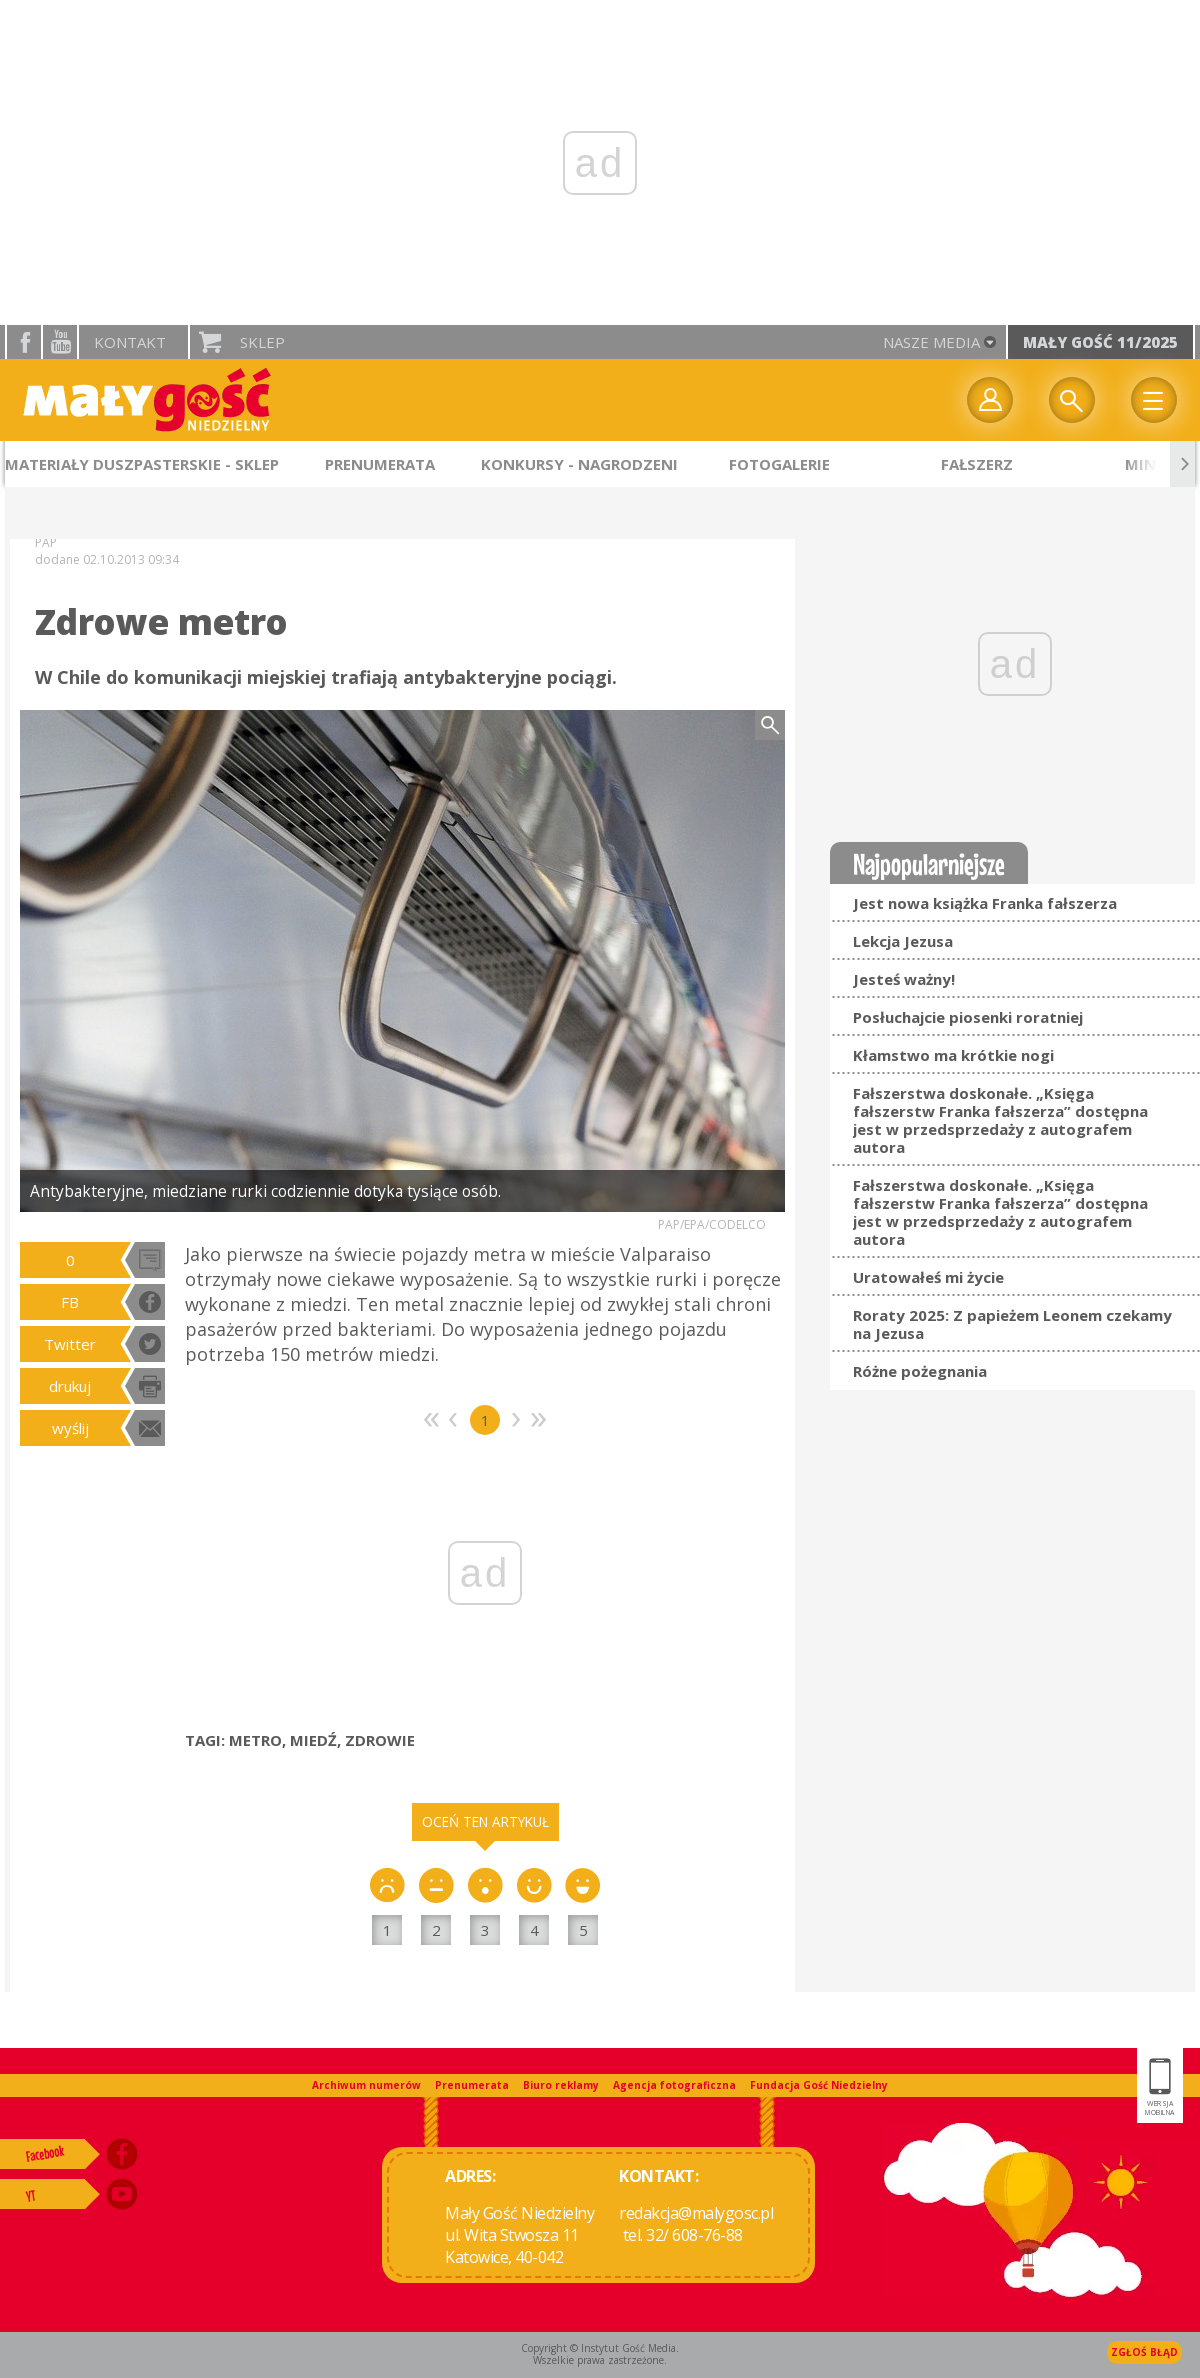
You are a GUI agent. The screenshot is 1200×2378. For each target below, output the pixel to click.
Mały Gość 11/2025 (1100, 342)
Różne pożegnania (920, 1371)
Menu (1154, 400)
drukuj (70, 1386)
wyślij (70, 1428)
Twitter (70, 1344)
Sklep (262, 342)
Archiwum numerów (366, 2085)
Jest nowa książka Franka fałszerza (985, 903)
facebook (24, 342)
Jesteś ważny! (904, 979)
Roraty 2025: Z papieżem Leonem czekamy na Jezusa (1012, 1324)
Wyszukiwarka (1072, 400)
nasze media (931, 342)
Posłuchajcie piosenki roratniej (968, 1017)
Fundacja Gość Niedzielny (819, 2085)
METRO (255, 1740)
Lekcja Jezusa (903, 941)
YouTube (60, 342)
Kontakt (130, 342)
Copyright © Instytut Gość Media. (600, 2348)
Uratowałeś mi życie (928, 1277)
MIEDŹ (313, 1740)
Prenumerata (472, 2085)
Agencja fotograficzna (674, 2085)
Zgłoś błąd (1144, 2352)
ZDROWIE (380, 1740)
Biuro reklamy (561, 2085)
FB (70, 1302)
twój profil (990, 400)
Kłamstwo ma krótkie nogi (953, 1055)
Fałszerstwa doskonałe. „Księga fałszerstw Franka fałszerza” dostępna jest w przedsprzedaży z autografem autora (1000, 1120)
